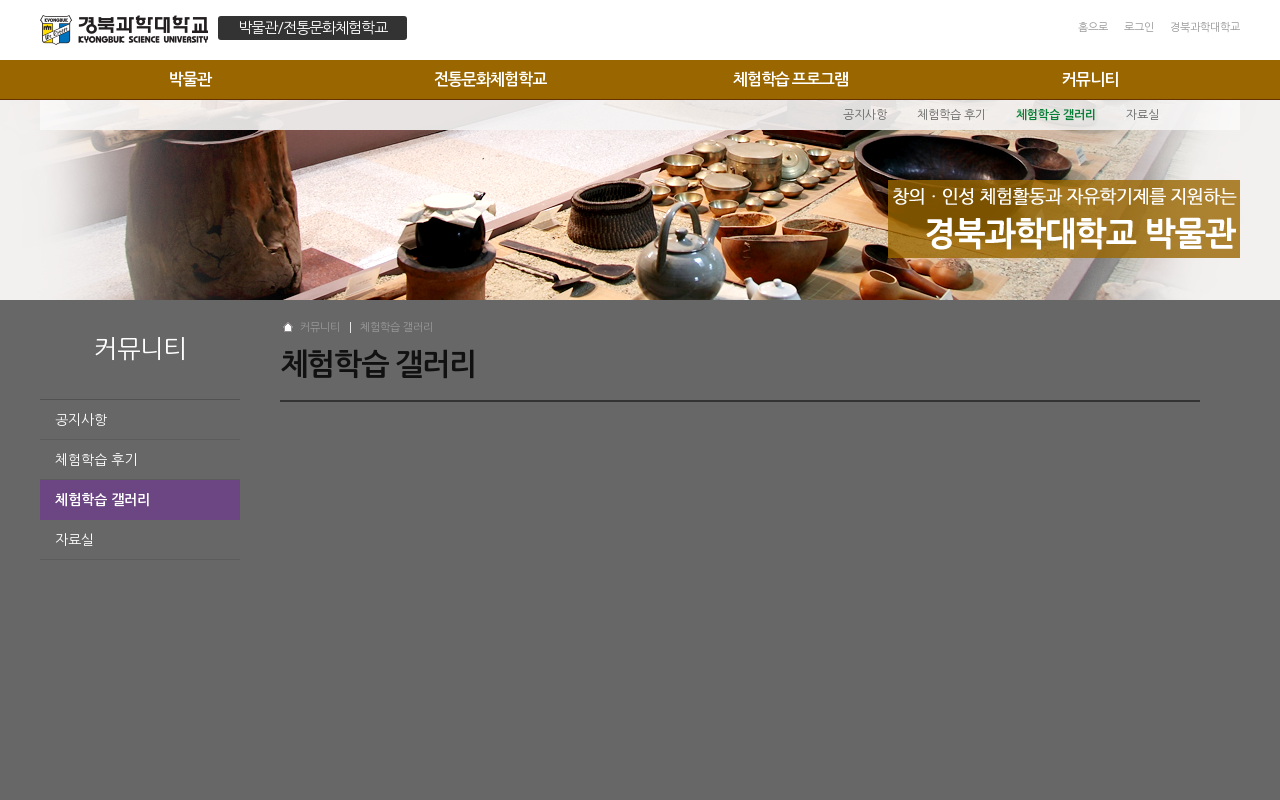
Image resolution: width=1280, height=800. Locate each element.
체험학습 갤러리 (102, 500)
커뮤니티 (1090, 79)
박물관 (190, 79)
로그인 (1139, 27)
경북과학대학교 (1205, 27)
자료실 (74, 540)
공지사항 (81, 420)
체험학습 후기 (96, 460)
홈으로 (1093, 27)
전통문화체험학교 (490, 79)
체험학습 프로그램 (790, 79)
